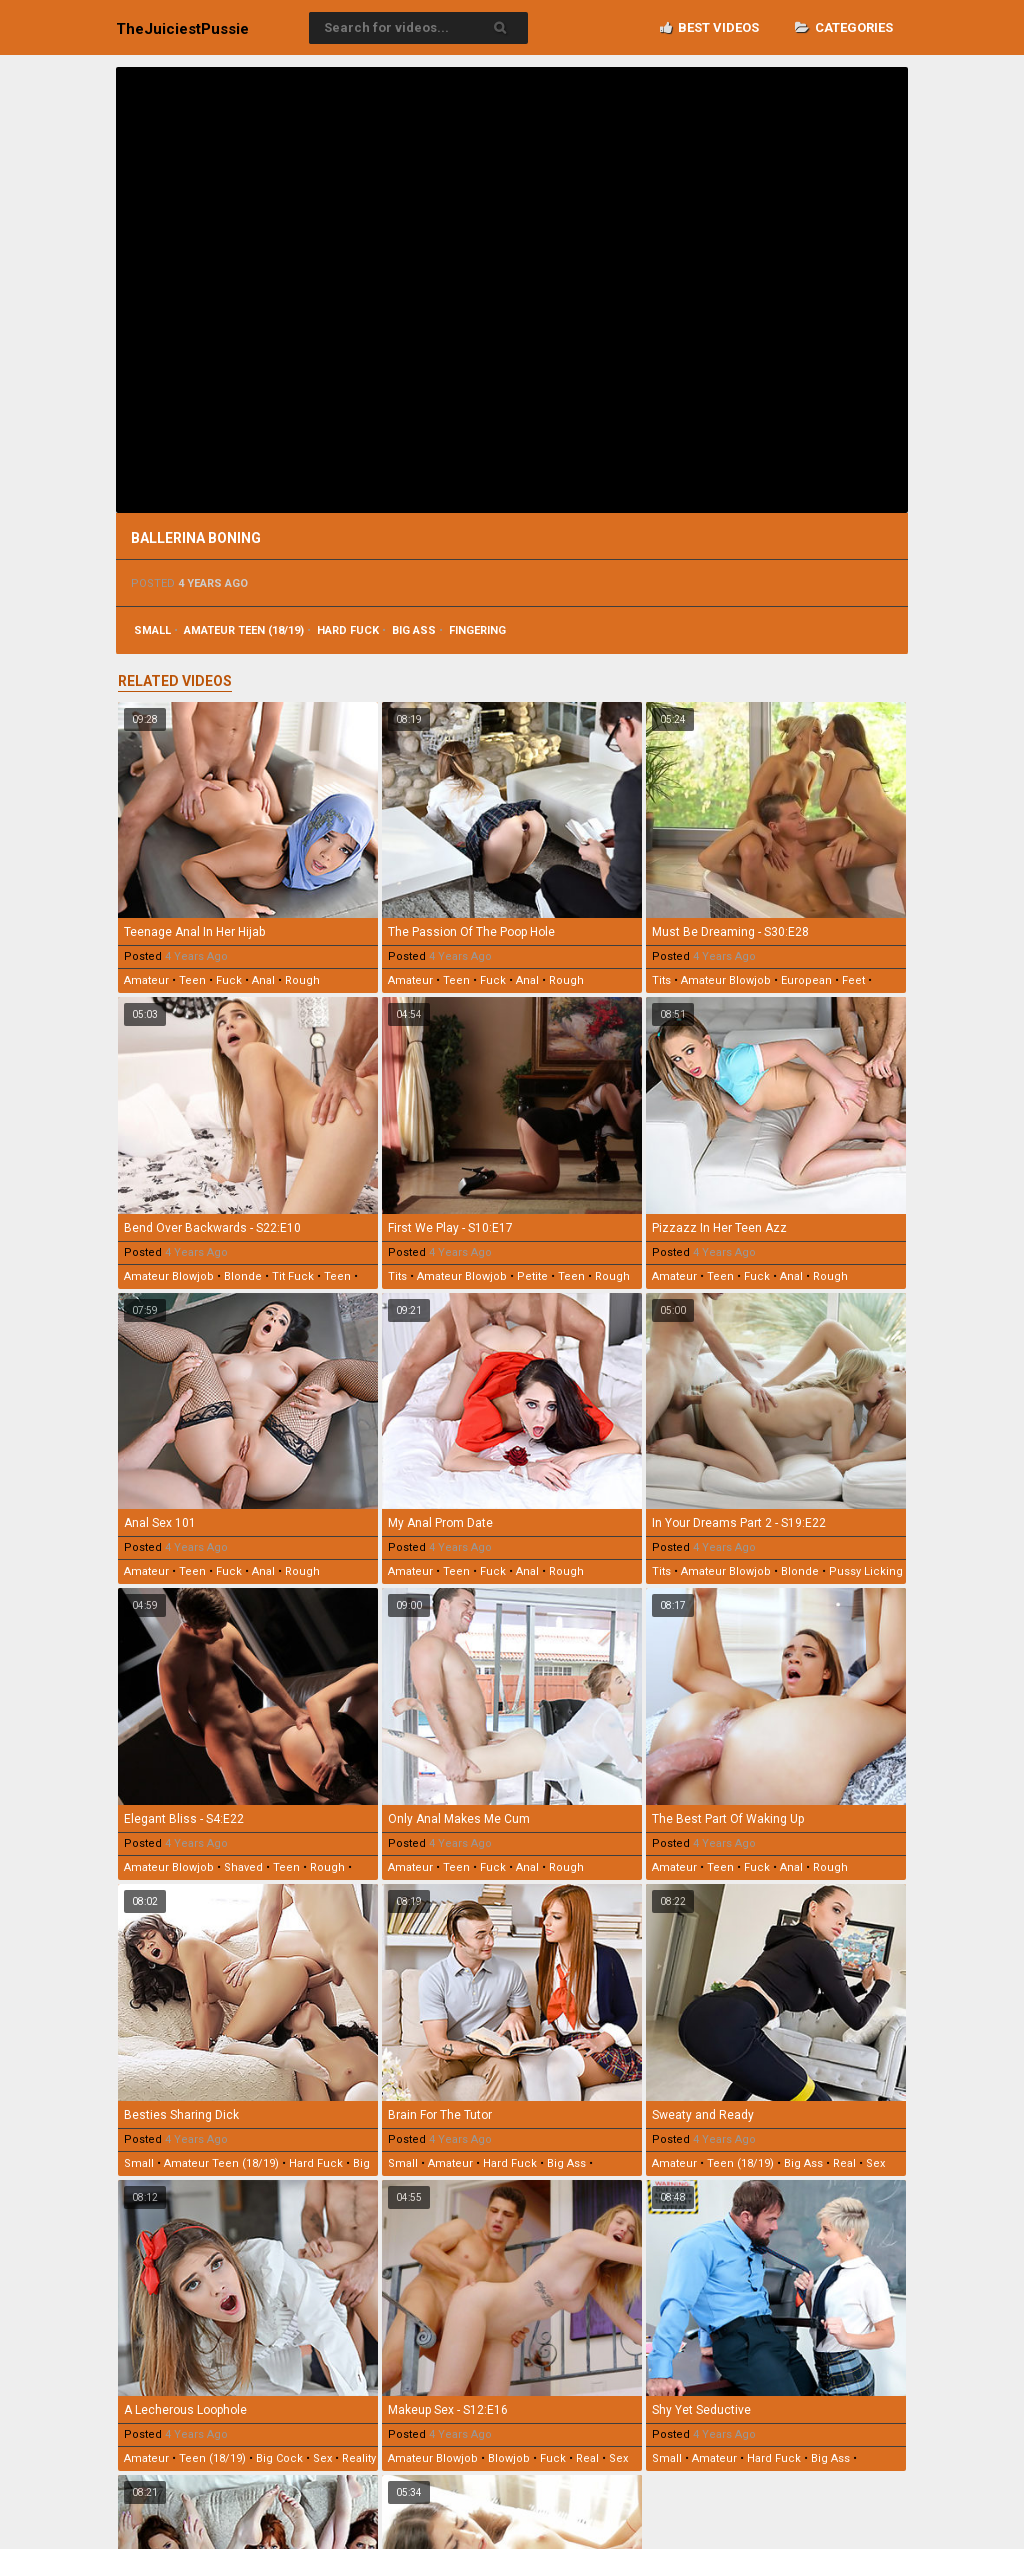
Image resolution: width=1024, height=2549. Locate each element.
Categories (844, 27)
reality (359, 2458)
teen (192, 980)
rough (302, 980)
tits (661, 980)
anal (263, 980)
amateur (146, 980)
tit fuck (293, 1276)
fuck (229, 980)
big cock (279, 2458)
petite (532, 1276)
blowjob (509, 2458)
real (844, 2163)
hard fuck (348, 630)
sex (875, 2163)
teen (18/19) (740, 2163)
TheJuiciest (182, 29)
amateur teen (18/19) (244, 630)
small (152, 630)
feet (853, 980)
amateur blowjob (726, 980)
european (806, 980)
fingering (477, 630)
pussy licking (866, 1571)
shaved (243, 1867)
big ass (414, 630)
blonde (243, 1276)
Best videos (709, 27)
